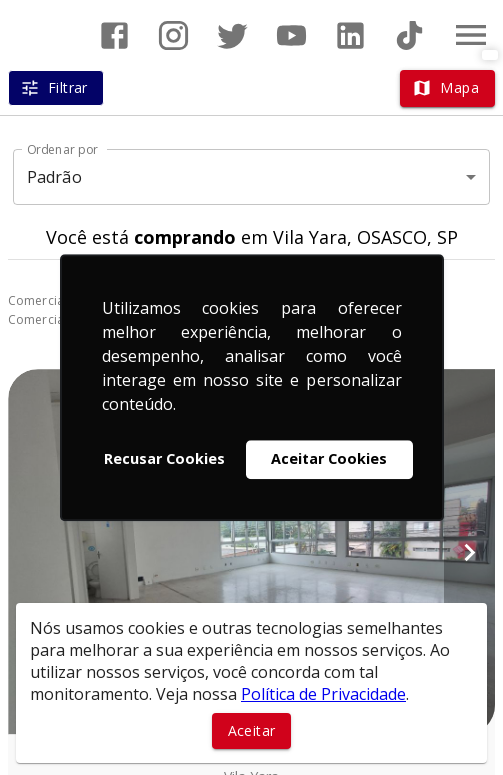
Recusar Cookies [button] (164, 459)
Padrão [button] (54, 177)
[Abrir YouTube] (291, 35)
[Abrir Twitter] (232, 35)
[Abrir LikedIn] (350, 35)
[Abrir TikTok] (409, 35)
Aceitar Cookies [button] (329, 459)
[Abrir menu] (471, 35)
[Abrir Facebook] (114, 35)
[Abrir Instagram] (173, 35)
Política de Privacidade (323, 694)
